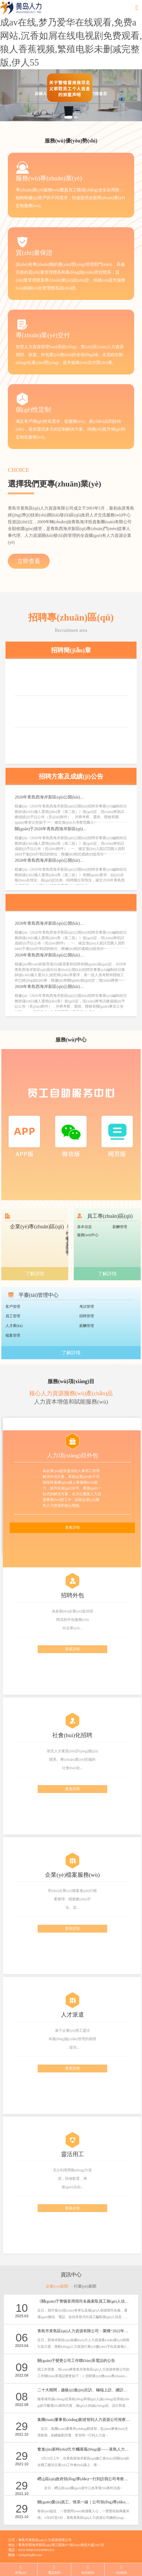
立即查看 (28, 561)
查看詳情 (72, 1528)
